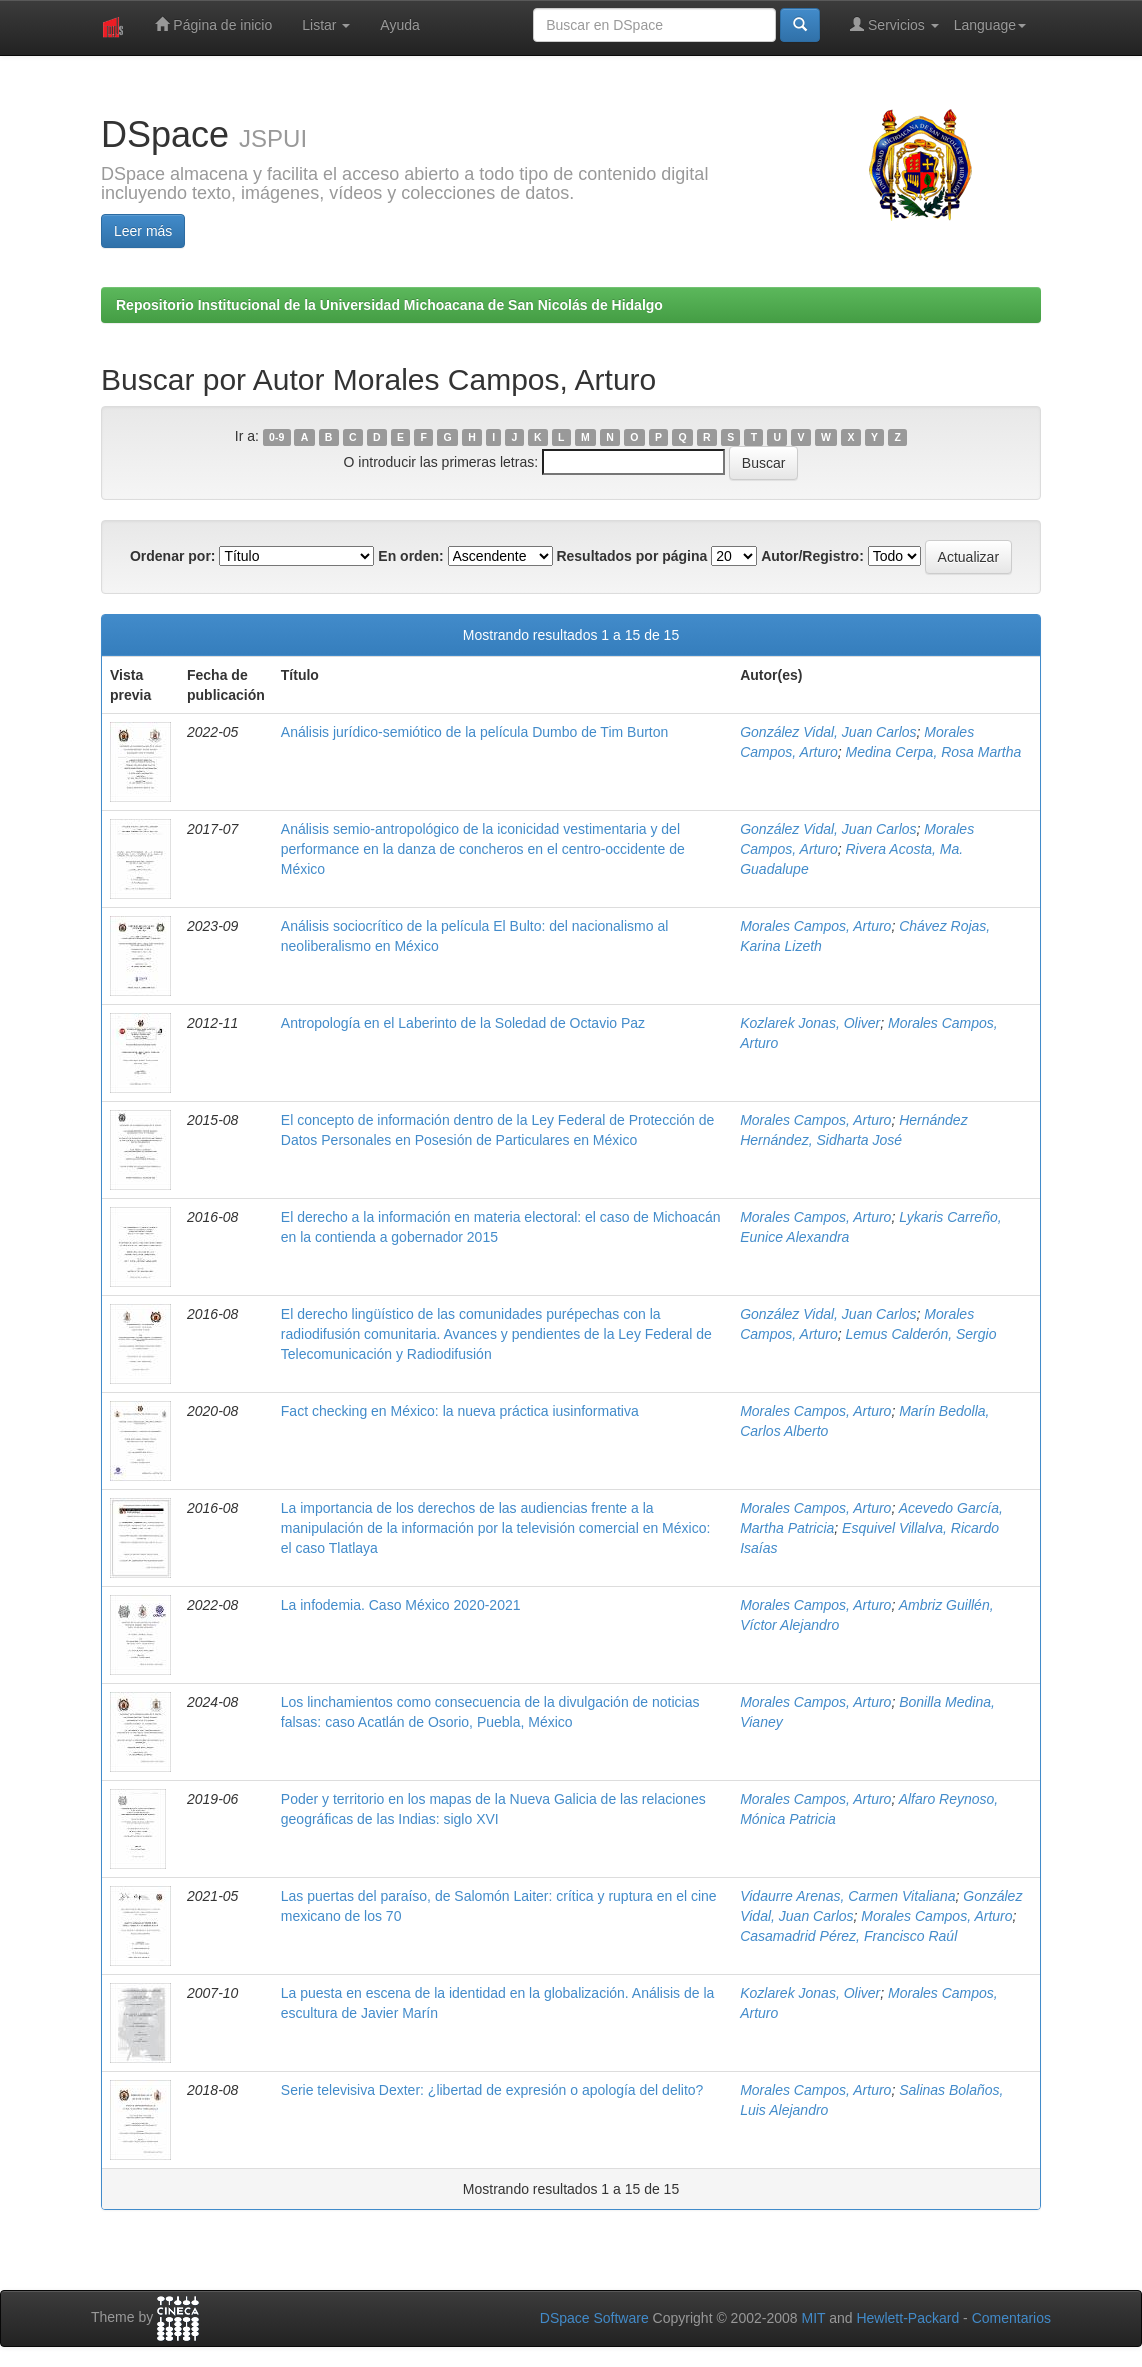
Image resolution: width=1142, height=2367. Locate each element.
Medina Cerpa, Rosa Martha (933, 752)
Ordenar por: (173, 556)
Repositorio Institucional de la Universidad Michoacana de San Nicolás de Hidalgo (389, 305)
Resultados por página (631, 556)
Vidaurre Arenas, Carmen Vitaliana (847, 1896)
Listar (326, 25)
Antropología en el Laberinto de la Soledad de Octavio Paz (463, 1023)
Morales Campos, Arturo (815, 926)
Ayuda (399, 25)
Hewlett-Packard (907, 2318)
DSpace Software (594, 2318)
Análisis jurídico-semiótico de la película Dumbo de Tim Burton (475, 732)
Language (990, 25)
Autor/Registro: (812, 556)
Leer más (143, 231)
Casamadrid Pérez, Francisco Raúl (848, 1936)
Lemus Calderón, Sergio (920, 1334)
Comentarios (1011, 2318)
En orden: (410, 556)
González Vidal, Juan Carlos (828, 732)
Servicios (894, 24)
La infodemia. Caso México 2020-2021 (401, 1605)
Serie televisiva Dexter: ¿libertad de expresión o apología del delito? (492, 2090)
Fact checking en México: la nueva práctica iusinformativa (460, 1411)
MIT (813, 2318)
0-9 (276, 437)
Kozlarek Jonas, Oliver (810, 1023)
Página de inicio (213, 24)
